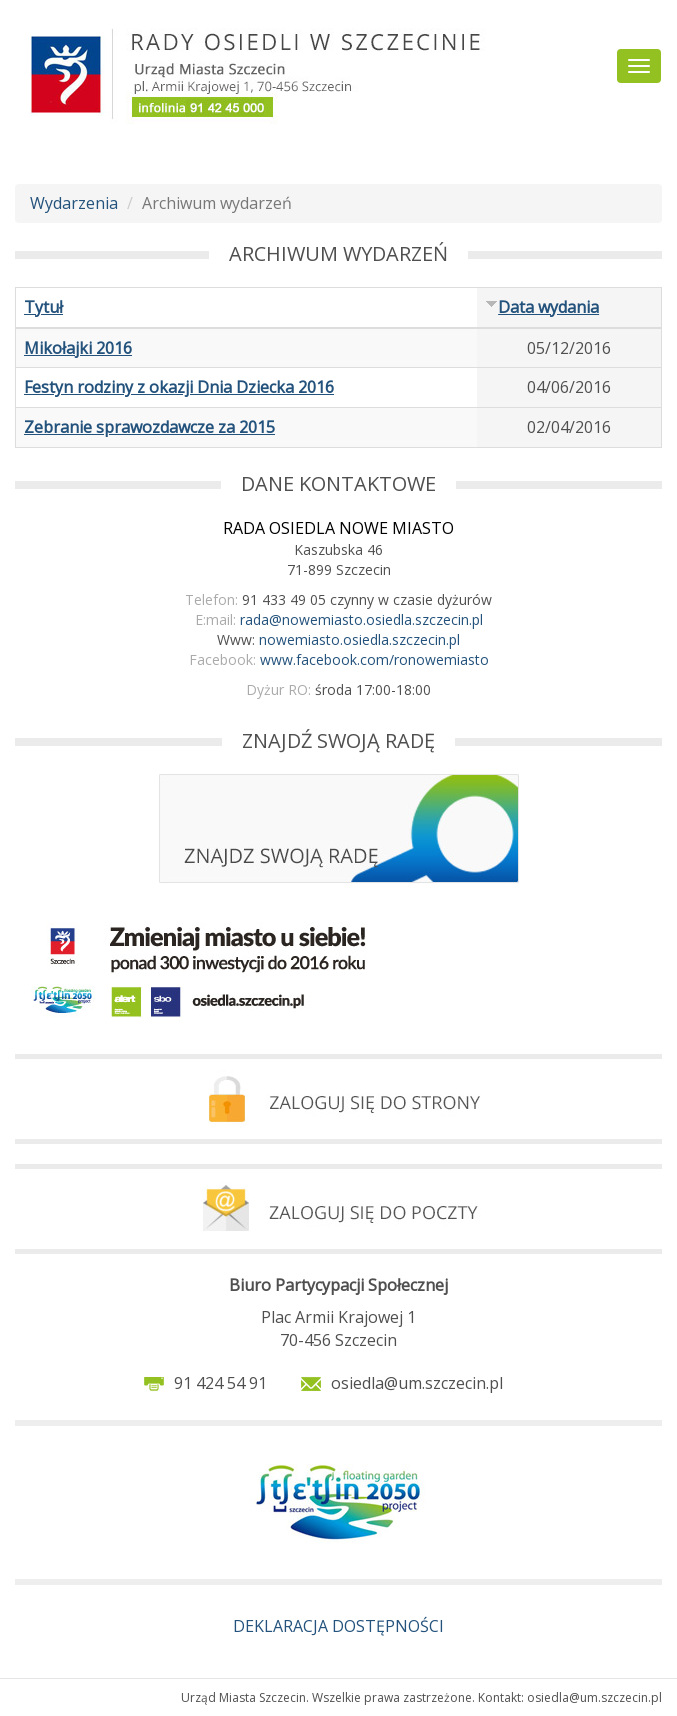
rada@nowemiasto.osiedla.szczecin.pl (361, 619)
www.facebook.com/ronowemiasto (374, 659)
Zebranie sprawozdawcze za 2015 (149, 427)
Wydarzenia (74, 203)
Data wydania (542, 307)
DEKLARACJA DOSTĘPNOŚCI (338, 1626)
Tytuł (43, 307)
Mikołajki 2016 (78, 348)
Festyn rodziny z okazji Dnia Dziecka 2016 (179, 387)
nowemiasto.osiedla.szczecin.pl (359, 639)
